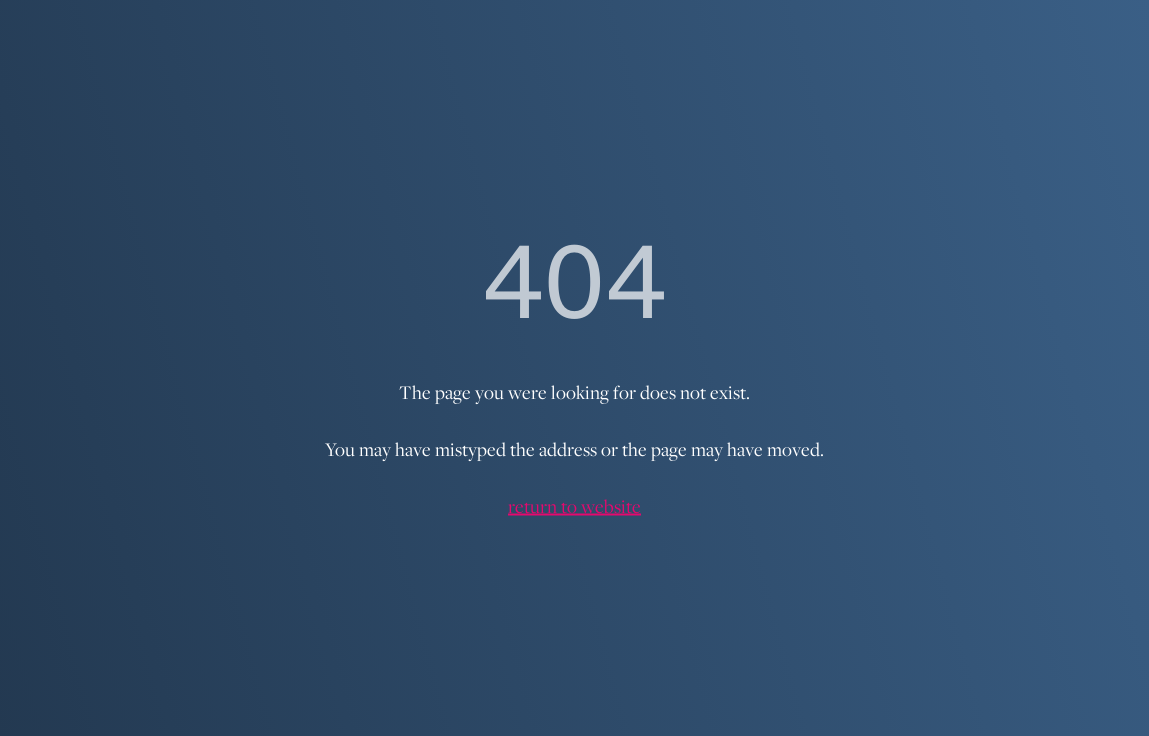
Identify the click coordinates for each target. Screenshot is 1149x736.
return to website (574, 506)
